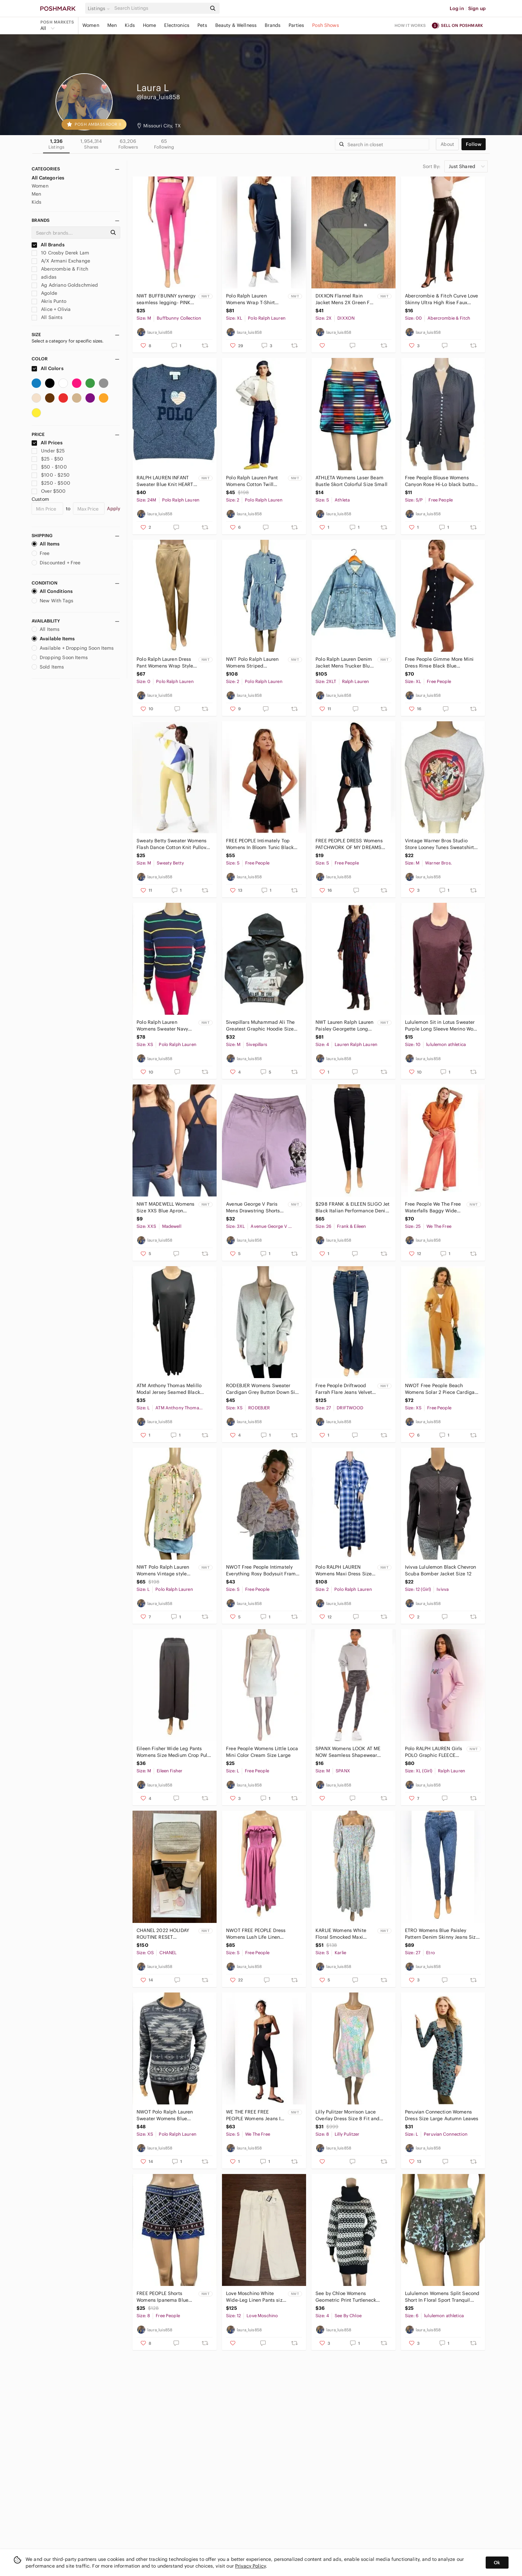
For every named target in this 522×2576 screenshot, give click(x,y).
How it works (410, 25)
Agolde (44, 293)
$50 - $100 (49, 467)
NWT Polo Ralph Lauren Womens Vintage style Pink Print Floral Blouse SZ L (166, 1570)
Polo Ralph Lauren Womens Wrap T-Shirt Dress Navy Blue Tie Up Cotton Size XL (252, 299)
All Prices (47, 443)
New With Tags (52, 601)
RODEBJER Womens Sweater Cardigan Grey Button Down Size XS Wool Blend (263, 1389)
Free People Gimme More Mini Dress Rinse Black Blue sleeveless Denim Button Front (439, 662)
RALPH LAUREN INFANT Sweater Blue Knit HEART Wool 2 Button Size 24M (165, 481)
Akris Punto (49, 301)
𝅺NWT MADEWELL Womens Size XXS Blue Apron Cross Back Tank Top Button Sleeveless (165, 1207)
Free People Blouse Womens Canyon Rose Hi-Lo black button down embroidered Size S (441, 481)
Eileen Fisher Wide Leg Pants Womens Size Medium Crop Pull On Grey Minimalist (173, 1752)
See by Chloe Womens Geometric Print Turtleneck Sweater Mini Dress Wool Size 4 (351, 2296)
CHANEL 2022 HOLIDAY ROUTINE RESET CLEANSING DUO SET (163, 1933)
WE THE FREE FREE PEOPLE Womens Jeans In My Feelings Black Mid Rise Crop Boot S (254, 2115)
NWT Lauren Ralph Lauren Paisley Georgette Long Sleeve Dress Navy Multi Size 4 (344, 1025)
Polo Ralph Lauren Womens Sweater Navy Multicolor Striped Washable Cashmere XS (164, 1025)
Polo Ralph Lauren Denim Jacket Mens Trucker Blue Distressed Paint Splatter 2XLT (344, 662)
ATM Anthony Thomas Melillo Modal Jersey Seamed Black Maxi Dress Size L (169, 1389)
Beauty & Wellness (236, 25)
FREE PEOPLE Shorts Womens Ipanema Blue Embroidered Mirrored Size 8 (162, 2296)
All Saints (47, 317)
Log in (457, 8)
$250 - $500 (51, 483)
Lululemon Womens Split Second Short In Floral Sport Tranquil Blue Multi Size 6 (442, 2296)
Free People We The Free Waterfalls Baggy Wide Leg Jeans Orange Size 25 (434, 1207)
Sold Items (48, 667)
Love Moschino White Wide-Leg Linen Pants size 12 (255, 2296)
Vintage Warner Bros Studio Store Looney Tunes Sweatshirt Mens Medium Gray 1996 (439, 844)
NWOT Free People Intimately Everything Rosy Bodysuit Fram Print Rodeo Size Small (261, 1570)
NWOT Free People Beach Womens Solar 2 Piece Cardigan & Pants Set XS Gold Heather (441, 1389)
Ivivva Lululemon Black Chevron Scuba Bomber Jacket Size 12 (440, 1570)
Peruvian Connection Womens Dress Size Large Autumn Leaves (442, 2115)
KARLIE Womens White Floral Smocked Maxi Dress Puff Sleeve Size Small (340, 1933)
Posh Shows (325, 25)
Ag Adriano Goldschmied (65, 285)
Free (41, 553)
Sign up (477, 8)
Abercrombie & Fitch (60, 269)
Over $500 (49, 491)
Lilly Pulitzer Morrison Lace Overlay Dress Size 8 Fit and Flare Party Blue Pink (347, 2115)
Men (112, 25)
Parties (296, 25)
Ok (497, 2563)
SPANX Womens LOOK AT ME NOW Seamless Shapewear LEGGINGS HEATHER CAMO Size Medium (352, 1752)
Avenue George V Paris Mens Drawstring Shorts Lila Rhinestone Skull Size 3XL (255, 1207)
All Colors (48, 368)
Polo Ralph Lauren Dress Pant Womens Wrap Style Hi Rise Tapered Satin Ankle (165, 662)
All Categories (48, 178)
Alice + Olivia (51, 309)
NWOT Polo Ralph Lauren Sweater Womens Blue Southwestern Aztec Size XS (168, 2115)
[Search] (160, 8)
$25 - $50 (48, 459)
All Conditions (52, 591)
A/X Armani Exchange (61, 261)
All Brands (48, 245)
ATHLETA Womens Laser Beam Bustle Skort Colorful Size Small (351, 481)
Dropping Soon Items (60, 657)
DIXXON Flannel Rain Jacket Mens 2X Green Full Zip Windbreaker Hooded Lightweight (345, 299)
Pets (202, 25)
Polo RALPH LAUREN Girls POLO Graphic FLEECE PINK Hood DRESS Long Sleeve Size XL (433, 1752)
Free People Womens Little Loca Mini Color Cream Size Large (262, 1751)
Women (90, 25)
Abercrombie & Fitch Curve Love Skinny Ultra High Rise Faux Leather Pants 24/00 (441, 299)
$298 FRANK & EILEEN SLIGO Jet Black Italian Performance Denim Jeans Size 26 (352, 1207)
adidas (44, 277)
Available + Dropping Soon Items (73, 648)
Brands (273, 25)
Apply (113, 509)
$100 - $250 (51, 475)
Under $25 (48, 451)
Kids (130, 25)
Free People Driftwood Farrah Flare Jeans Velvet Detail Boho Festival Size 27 (343, 1389)
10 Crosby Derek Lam (60, 253)
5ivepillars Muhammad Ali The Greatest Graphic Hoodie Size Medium (260, 1025)
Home (149, 25)
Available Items (53, 639)
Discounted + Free (56, 563)
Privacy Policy (250, 2566)
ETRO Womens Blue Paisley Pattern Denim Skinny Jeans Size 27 (442, 1933)
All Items (46, 544)
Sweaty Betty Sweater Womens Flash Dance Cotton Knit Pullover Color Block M (174, 844)
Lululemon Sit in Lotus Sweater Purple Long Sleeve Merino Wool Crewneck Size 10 (441, 1025)
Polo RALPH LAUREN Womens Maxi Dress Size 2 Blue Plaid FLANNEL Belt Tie (344, 1570)
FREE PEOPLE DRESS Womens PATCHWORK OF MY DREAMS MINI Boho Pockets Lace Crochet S (352, 844)
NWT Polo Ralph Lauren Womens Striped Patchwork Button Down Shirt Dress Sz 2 (252, 662)
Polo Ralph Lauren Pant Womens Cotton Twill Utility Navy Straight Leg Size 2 (253, 481)
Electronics (176, 25)
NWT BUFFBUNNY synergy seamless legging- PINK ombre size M (166, 299)
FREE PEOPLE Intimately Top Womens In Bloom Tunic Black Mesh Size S (260, 844)
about (447, 144)
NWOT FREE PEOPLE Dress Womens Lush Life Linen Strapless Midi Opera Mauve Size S (258, 1933)
